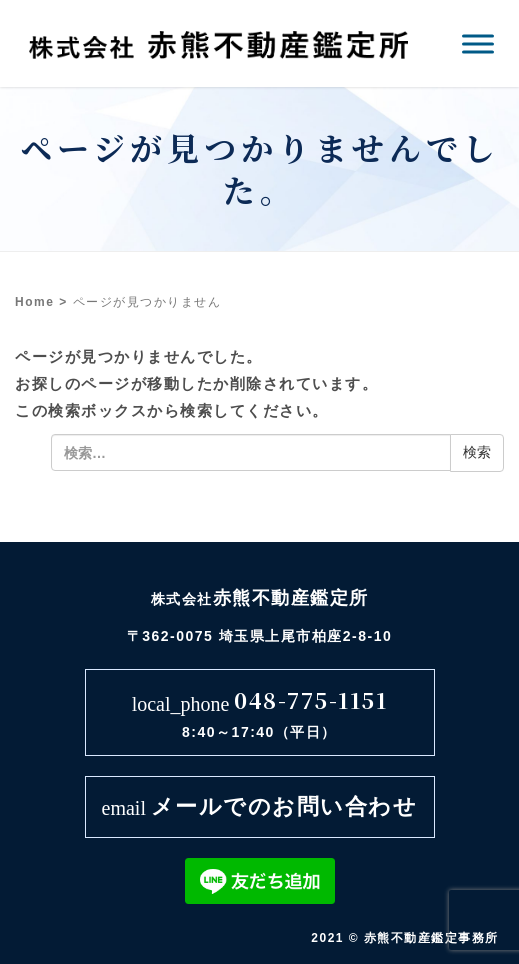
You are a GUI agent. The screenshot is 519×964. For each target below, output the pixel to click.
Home (34, 302)
